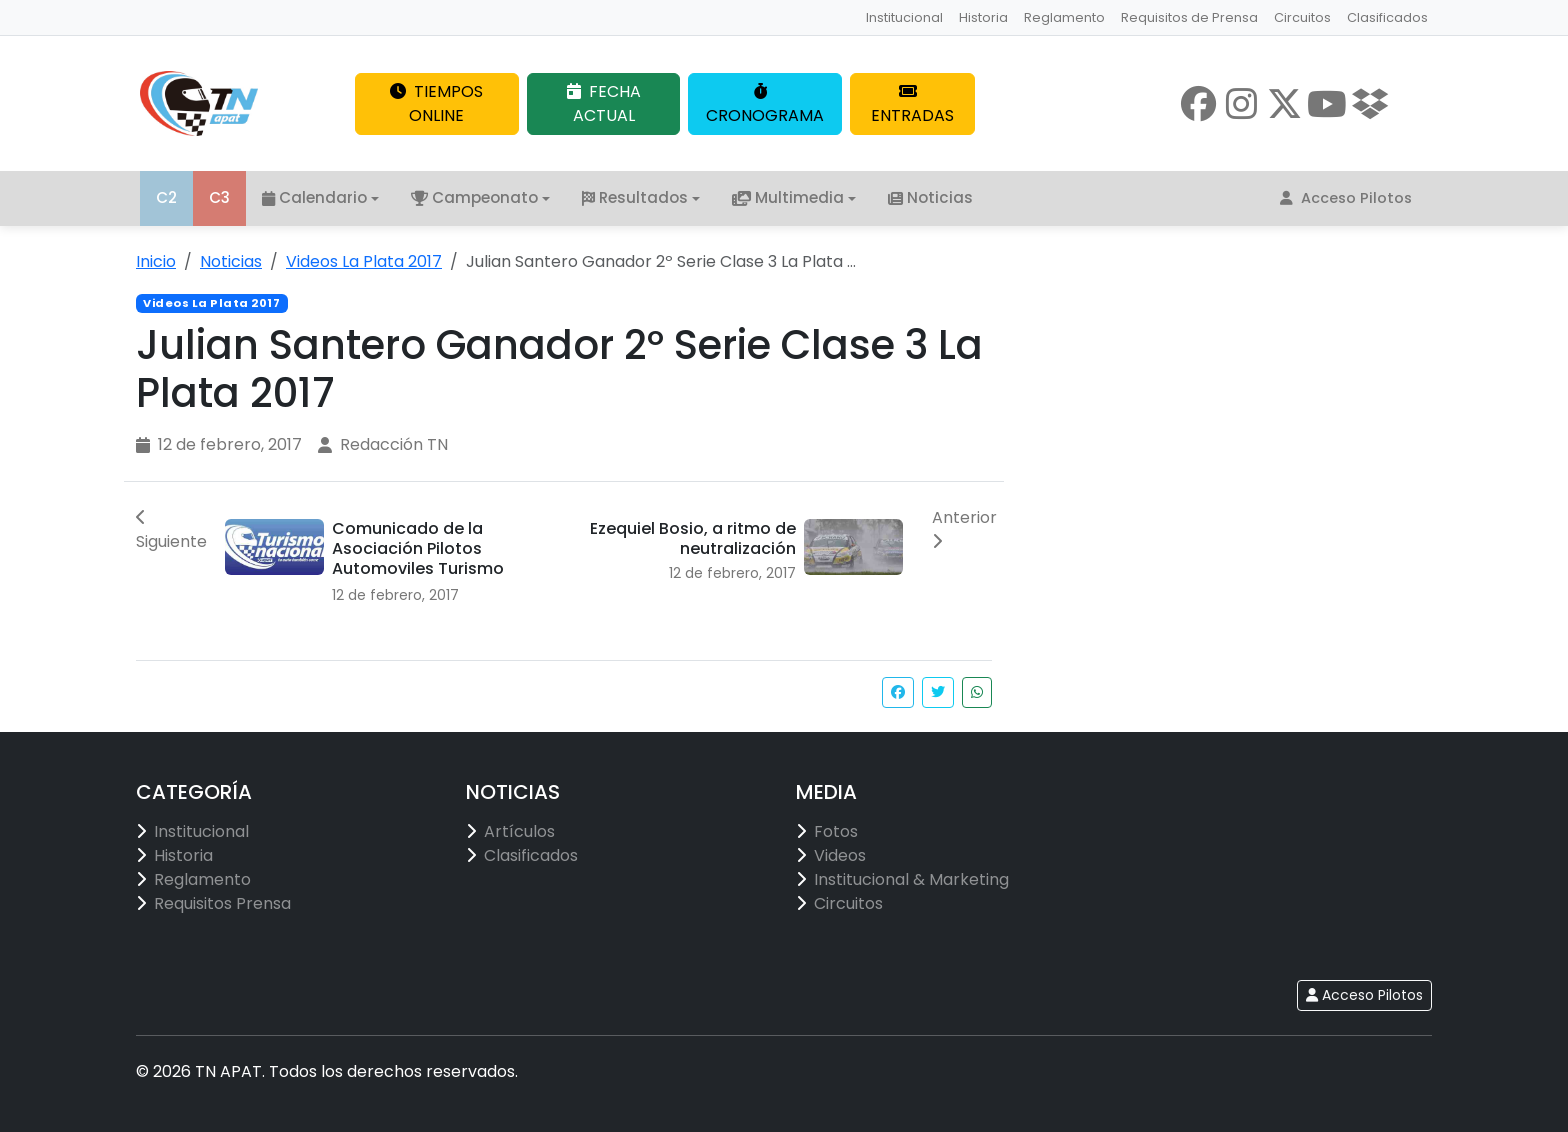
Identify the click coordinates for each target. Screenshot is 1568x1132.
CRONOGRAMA (765, 105)
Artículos (519, 831)
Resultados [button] (635, 197)
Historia (983, 17)
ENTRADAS (912, 105)
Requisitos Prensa (222, 903)
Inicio (156, 261)
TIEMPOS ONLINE (436, 103)
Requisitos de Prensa (1189, 17)
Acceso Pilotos (1346, 198)
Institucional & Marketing (911, 879)
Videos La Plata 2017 (364, 261)
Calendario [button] (314, 197)
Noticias (930, 197)
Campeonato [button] (474, 197)
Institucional (904, 17)
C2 (166, 197)
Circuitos (1302, 17)
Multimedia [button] (788, 197)
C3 (219, 197)
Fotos (836, 831)
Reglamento (1064, 17)
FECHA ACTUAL (604, 103)
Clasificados (1387, 17)
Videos (840, 855)
